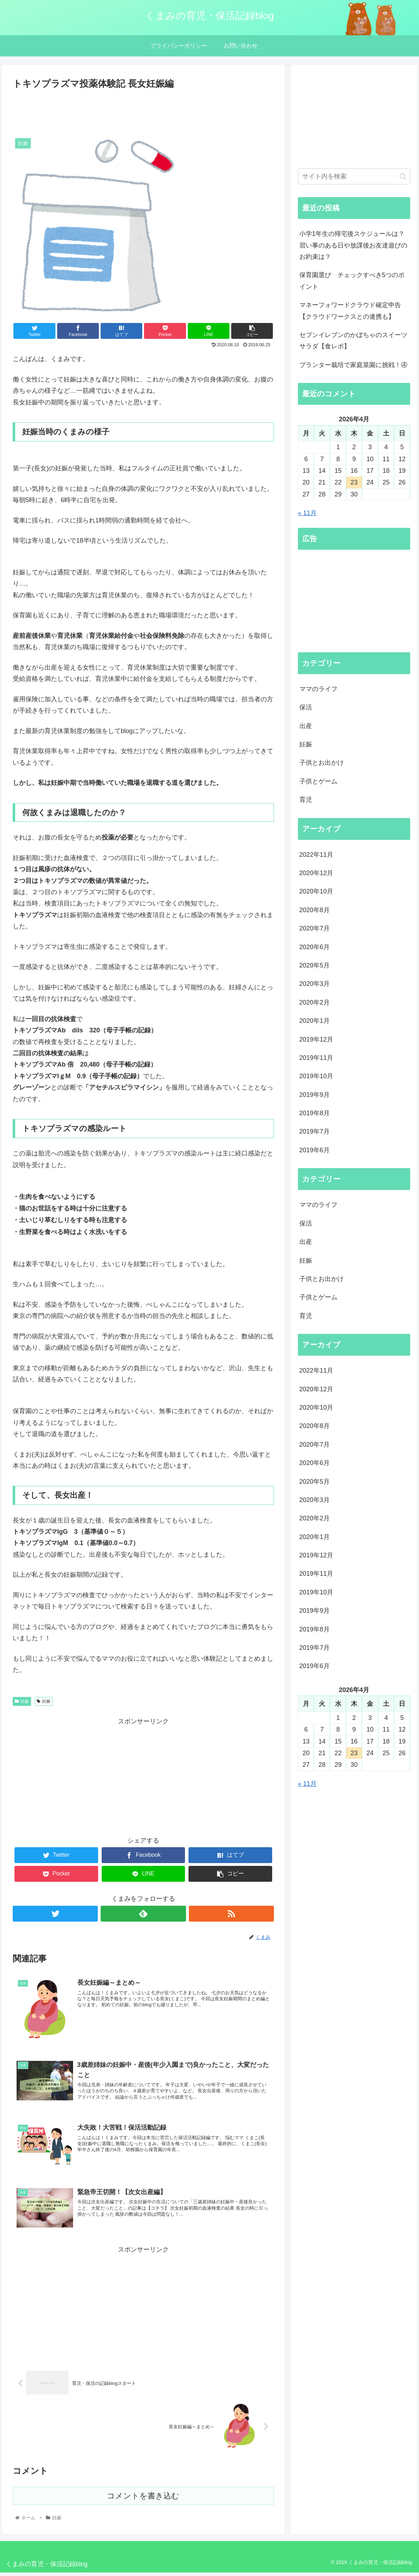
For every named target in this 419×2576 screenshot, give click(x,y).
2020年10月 (316, 891)
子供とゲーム (318, 781)
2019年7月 (314, 1131)
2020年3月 (314, 983)
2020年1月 (314, 1020)
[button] (403, 176)
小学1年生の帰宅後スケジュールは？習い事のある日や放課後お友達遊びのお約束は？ (353, 245)
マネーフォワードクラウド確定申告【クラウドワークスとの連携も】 (350, 310)
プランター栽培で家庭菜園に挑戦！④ (353, 364)
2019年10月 (316, 1076)
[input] (354, 176)
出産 (305, 726)
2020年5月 (314, 965)
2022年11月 (316, 854)
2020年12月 (316, 873)
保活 (305, 707)
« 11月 (307, 513)
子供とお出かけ (321, 762)
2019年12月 (316, 1039)
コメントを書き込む (143, 2499)
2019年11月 (316, 1057)
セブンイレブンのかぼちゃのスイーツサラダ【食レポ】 (353, 340)
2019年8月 (314, 1113)
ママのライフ (318, 688)
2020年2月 (314, 1002)
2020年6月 (314, 947)
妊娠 (22, 1701)
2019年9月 (314, 1094)
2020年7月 (314, 928)
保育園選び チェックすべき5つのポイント (352, 280)
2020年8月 (314, 910)
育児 (305, 799)
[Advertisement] (143, 111)
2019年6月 (314, 1150)
